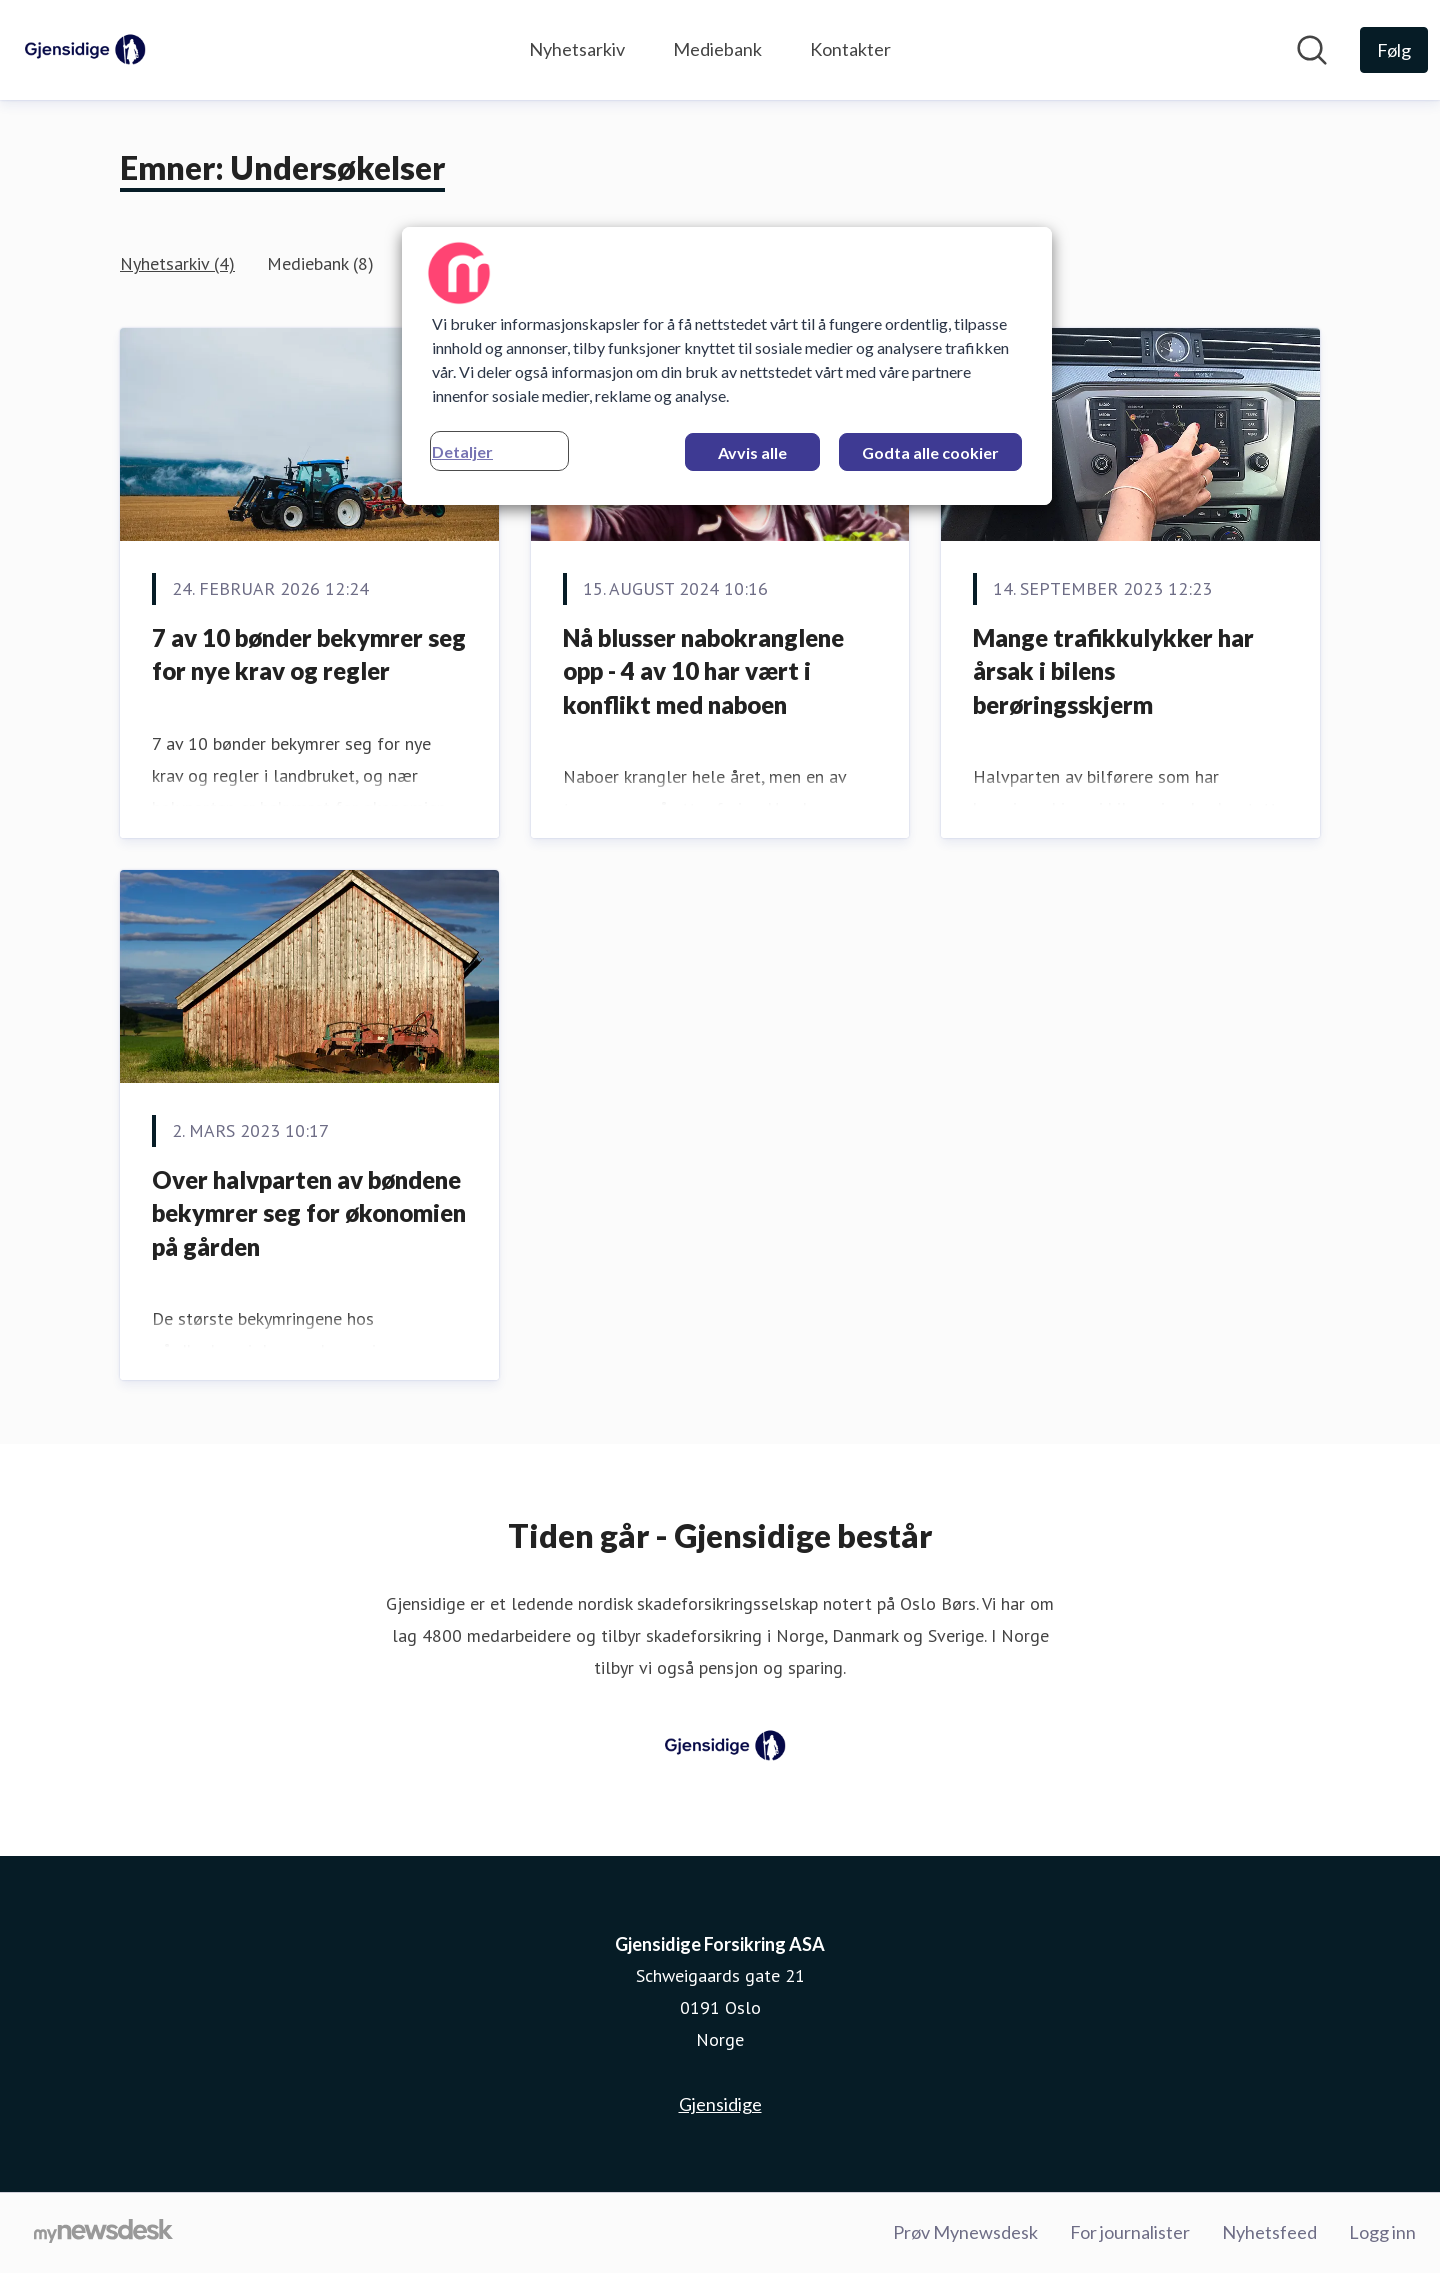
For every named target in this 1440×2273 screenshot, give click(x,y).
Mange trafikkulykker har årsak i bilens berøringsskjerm (1113, 671)
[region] (727, 366)
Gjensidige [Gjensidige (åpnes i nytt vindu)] (720, 2104)
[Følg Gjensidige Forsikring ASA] (1394, 50)
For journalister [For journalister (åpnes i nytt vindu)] (1130, 2232)
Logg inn (1382, 2232)
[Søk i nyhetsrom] (1312, 50)
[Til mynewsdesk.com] (103, 2233)
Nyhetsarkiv (577, 49)
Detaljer (462, 451)
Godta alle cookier (930, 452)
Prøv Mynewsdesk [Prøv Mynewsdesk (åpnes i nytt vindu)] (965, 2232)
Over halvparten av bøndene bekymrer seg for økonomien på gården (309, 1213)
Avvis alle (752, 452)
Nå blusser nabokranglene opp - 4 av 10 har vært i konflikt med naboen (703, 671)
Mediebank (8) (320, 263)
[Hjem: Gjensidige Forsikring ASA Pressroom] (80, 50)
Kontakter (850, 49)
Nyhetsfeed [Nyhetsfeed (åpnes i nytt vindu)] (1269, 2232)
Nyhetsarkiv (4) (177, 263)
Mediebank (717, 49)
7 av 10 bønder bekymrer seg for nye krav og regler (309, 654)
